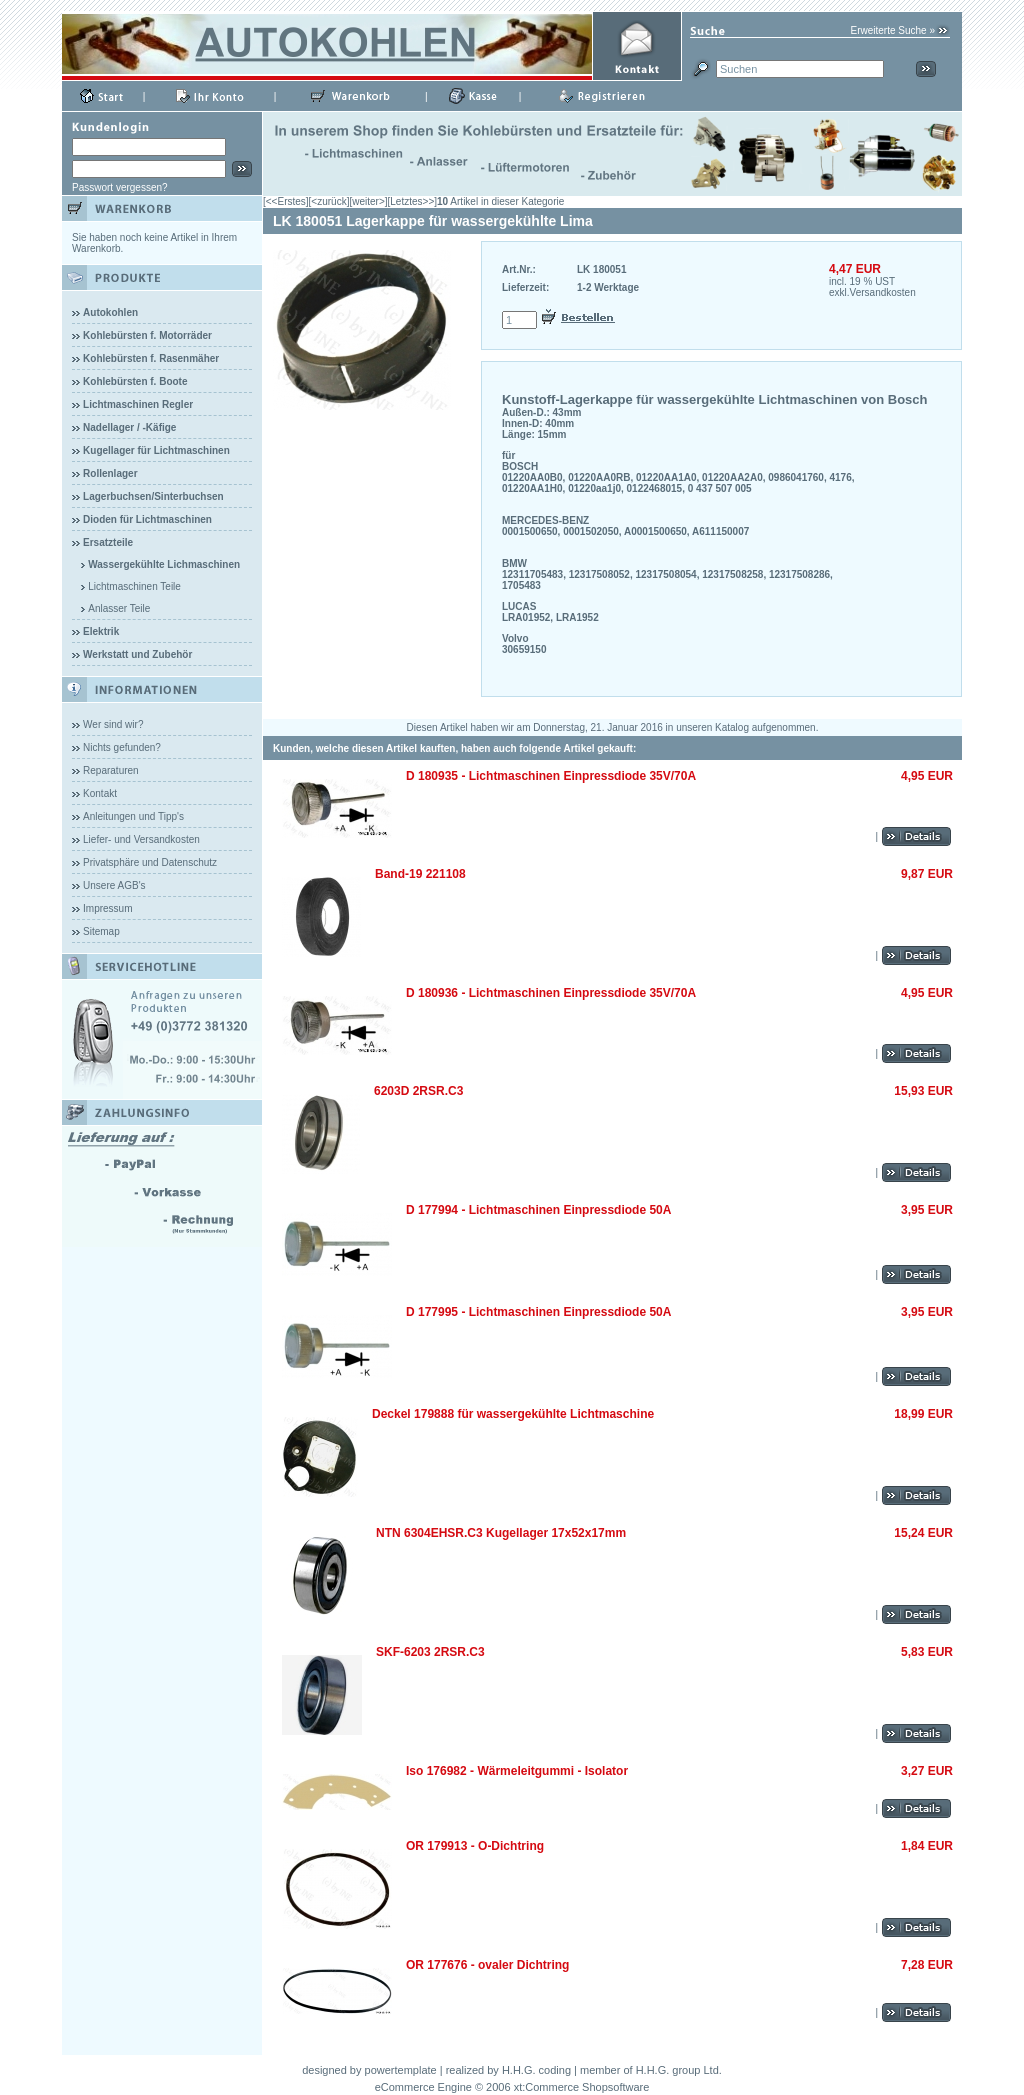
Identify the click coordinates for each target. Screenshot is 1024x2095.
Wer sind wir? (113, 724)
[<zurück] (329, 201)
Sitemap (101, 931)
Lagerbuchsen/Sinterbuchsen (153, 496)
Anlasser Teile (119, 608)
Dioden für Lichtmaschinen (147, 519)
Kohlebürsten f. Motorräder (147, 335)
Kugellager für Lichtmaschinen (156, 450)
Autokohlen (110, 312)
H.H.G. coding (536, 2070)
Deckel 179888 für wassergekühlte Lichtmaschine (513, 1414)
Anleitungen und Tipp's (133, 816)
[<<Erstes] (286, 201)
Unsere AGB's (114, 885)
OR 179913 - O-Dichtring (475, 1846)
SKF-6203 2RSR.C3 (430, 1652)
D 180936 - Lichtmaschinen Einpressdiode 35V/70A (551, 993)
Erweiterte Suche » (893, 30)
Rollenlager (110, 473)
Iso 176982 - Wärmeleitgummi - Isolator (517, 1771)
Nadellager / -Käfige (129, 427)
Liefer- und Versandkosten (141, 839)
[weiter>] (368, 201)
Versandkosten (883, 292)
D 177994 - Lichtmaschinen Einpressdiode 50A (538, 1210)
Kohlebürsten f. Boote (135, 381)
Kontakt (100, 793)
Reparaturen (111, 770)
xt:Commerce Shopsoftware (582, 2087)
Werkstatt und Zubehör (137, 654)
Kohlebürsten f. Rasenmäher (151, 358)
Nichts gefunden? (122, 747)
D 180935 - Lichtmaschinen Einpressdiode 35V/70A (551, 776)
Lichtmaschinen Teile (134, 586)
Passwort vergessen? (120, 187)
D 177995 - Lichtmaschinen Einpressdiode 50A (538, 1312)
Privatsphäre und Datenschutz (150, 862)
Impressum (107, 908)
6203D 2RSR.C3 (418, 1091)
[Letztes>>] (412, 201)
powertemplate (401, 2070)
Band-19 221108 (420, 874)
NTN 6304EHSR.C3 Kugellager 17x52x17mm (501, 1533)
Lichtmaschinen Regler (138, 404)
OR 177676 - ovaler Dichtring (487, 1965)
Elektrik (101, 631)
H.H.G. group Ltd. (679, 2070)
